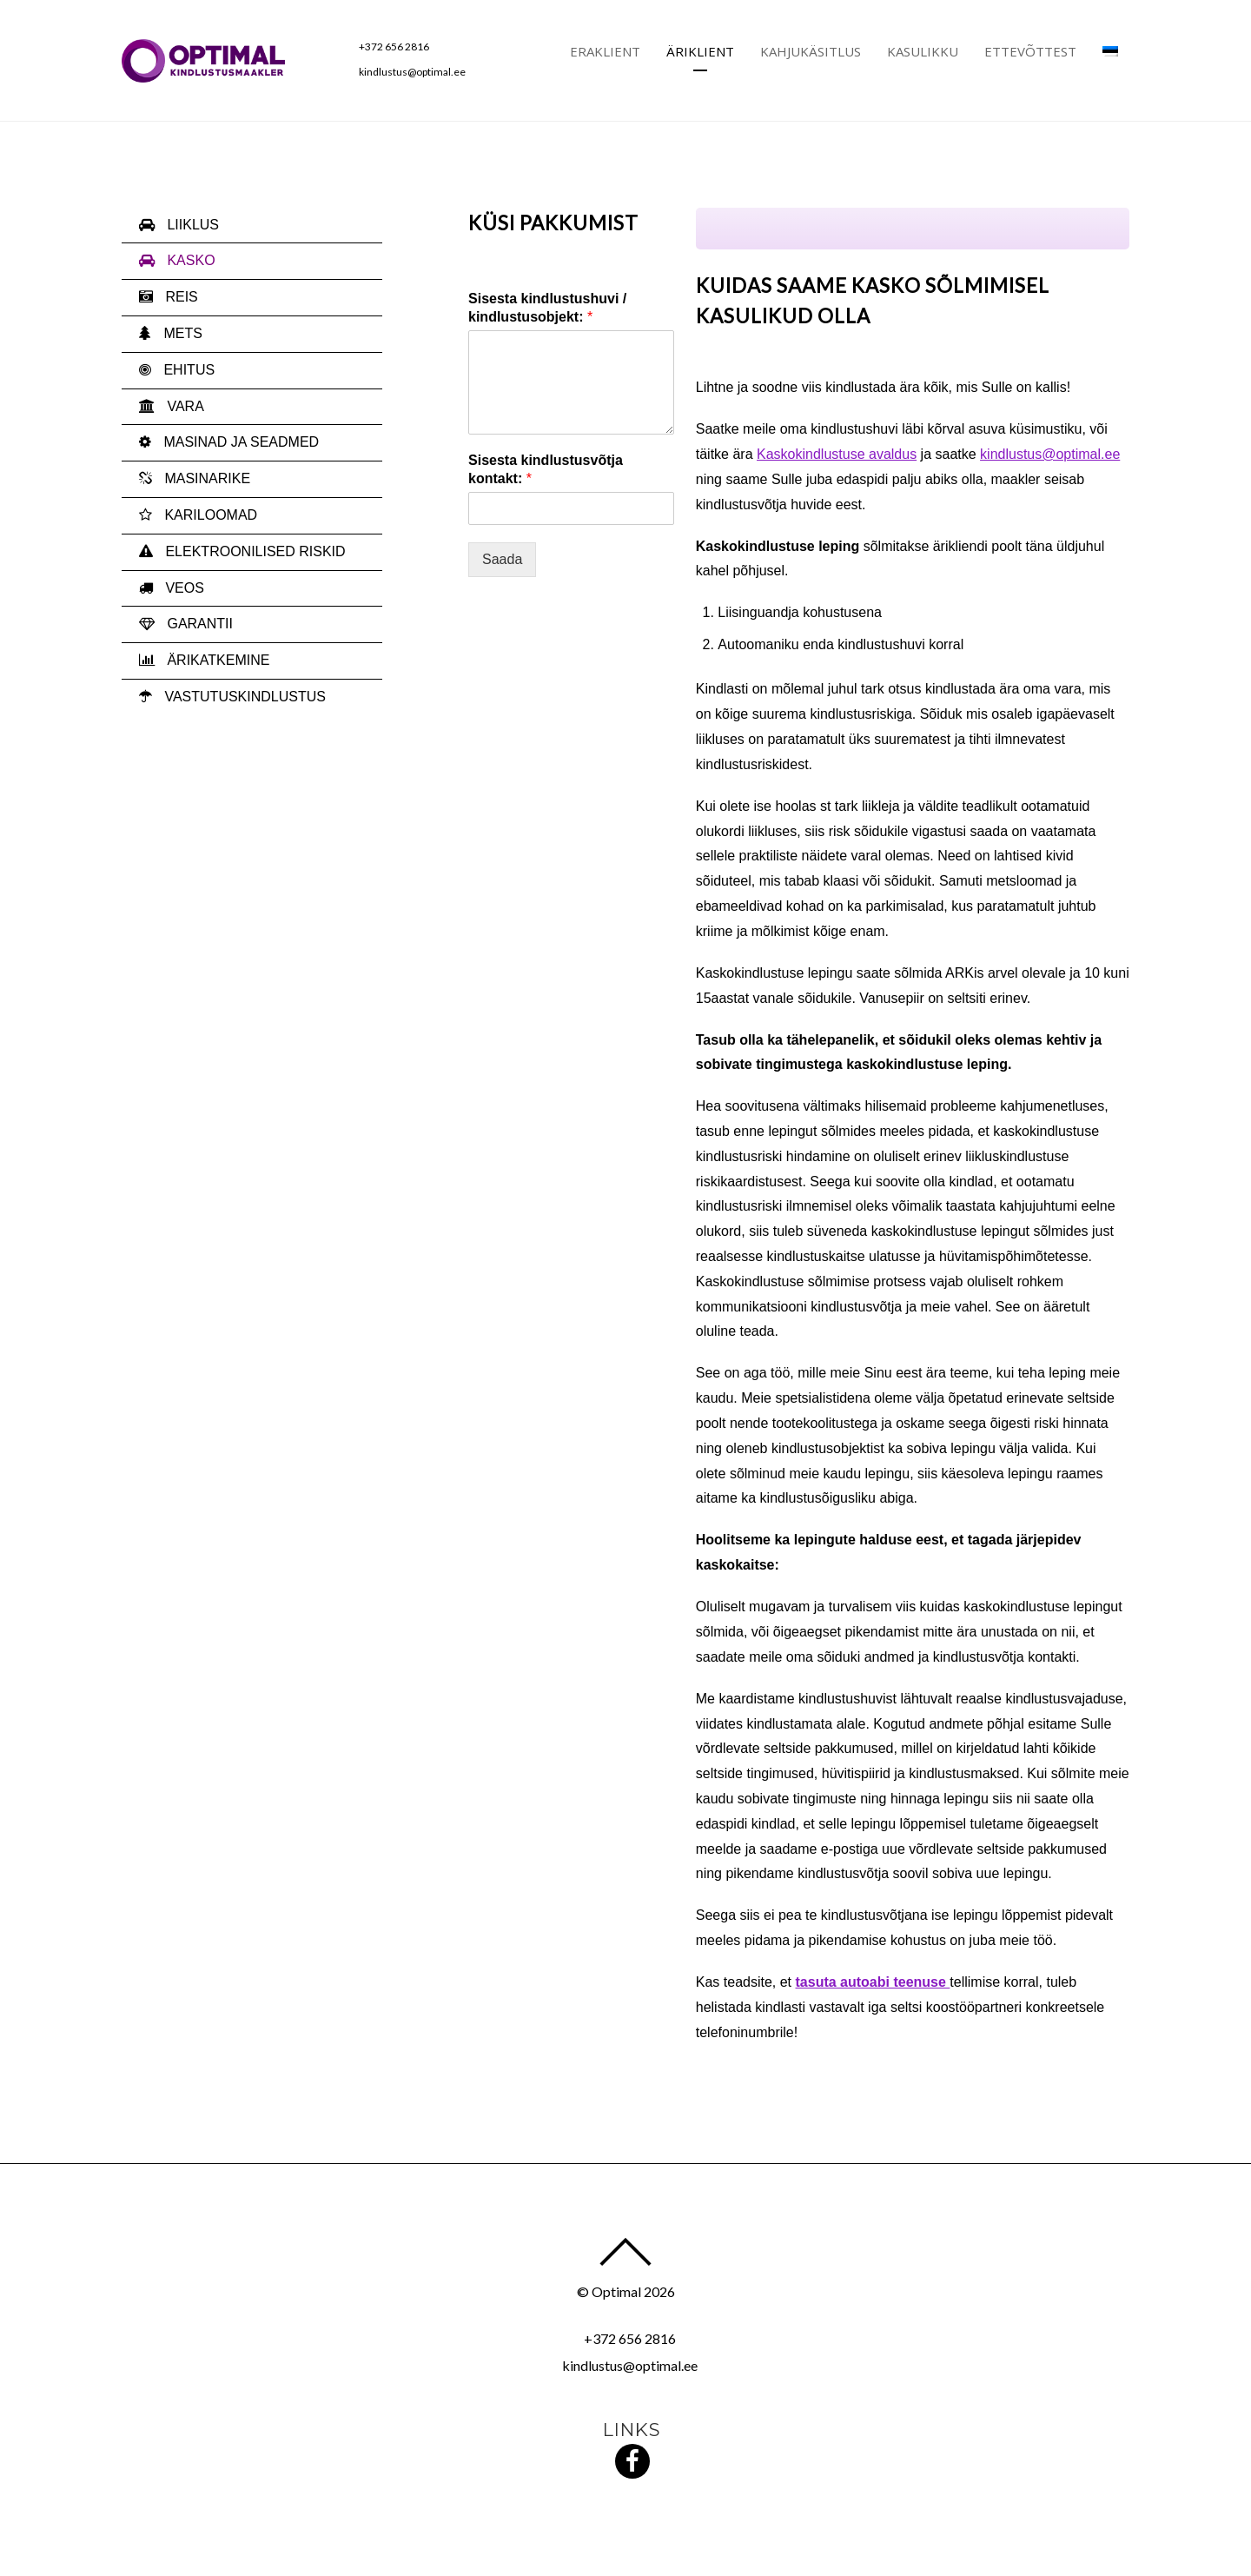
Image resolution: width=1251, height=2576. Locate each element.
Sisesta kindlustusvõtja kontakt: (545, 469)
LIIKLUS (179, 224)
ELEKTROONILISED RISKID (242, 551)
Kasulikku (922, 51)
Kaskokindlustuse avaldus (837, 454)
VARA (171, 406)
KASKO (177, 260)
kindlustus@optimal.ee (412, 71)
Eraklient (605, 51)
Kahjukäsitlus (810, 51)
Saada (502, 559)
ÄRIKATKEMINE (204, 660)
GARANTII (186, 623)
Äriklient (700, 51)
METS (170, 333)
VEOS (171, 588)
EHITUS (177, 369)
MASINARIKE (194, 478)
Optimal (616, 2291)
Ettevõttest (1030, 51)
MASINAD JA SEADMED (229, 442)
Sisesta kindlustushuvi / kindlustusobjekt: (547, 307)
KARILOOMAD (198, 515)
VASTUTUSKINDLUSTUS (232, 696)
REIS (168, 296)
